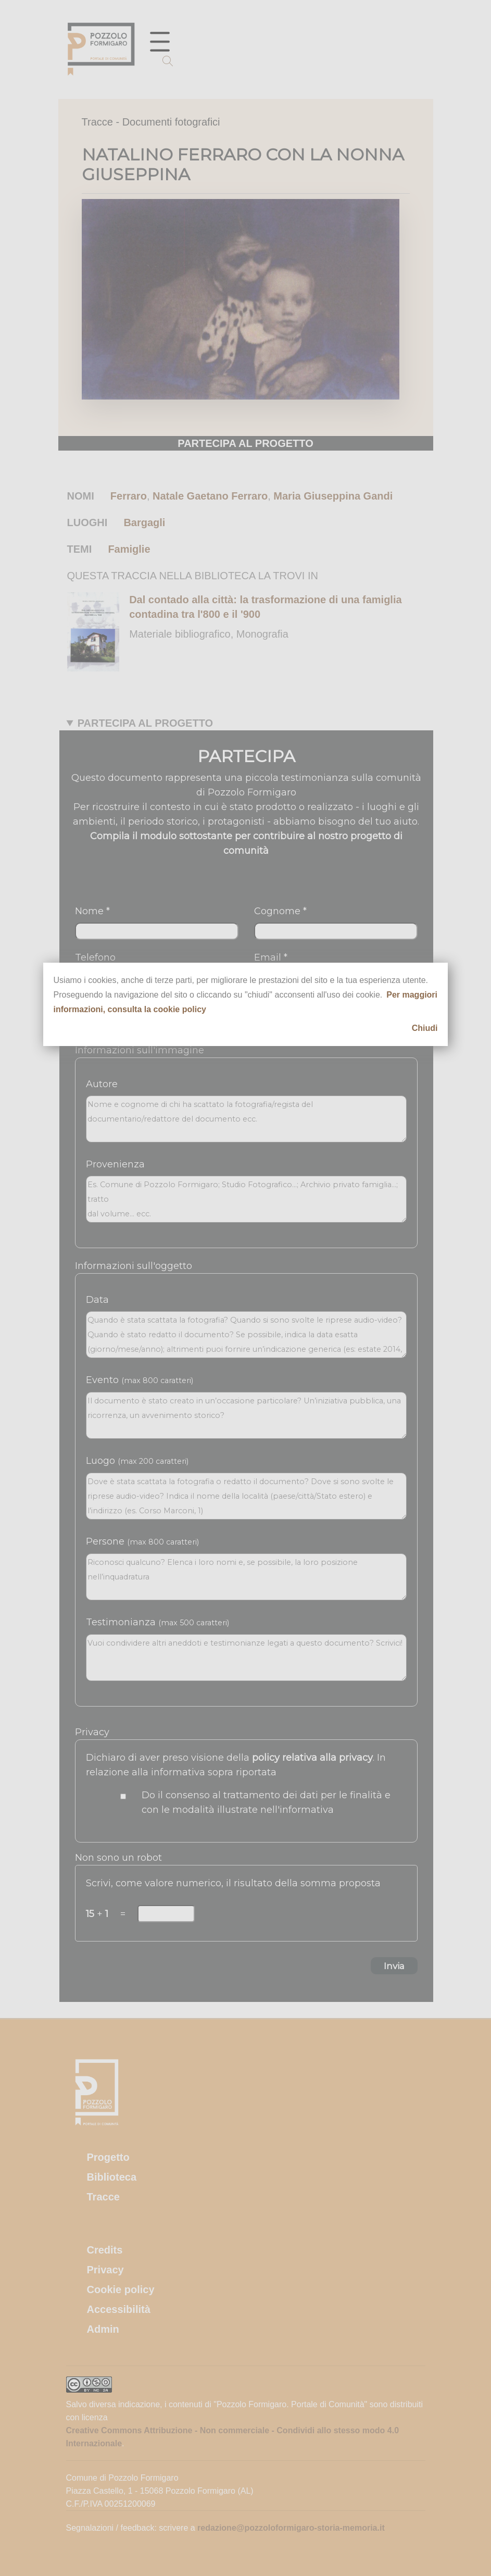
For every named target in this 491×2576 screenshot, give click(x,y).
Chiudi (425, 1028)
